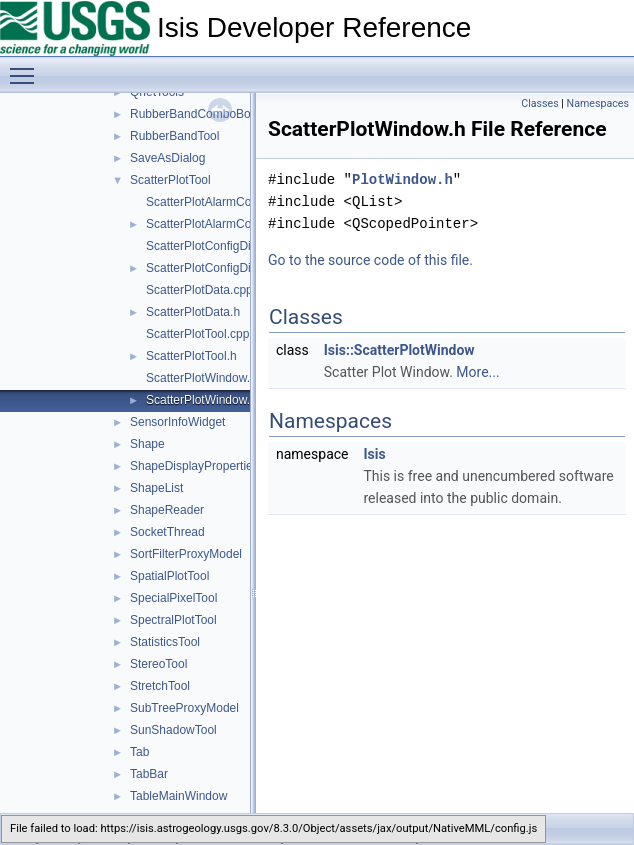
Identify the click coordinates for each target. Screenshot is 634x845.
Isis (374, 454)
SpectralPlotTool (173, 620)
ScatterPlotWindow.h (201, 400)
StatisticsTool (165, 642)
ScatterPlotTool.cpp (197, 334)
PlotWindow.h (402, 179)
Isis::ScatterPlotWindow (399, 350)
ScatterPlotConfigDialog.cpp (221, 246)
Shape (147, 444)
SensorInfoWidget (177, 422)
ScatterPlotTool (170, 180)
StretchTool (160, 686)
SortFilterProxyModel (186, 554)
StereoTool (158, 664)
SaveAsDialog (167, 158)
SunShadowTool (173, 730)
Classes (539, 103)
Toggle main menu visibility (27, 67)
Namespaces (598, 103)
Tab (139, 752)
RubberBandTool (174, 136)
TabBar (149, 774)
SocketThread (167, 532)
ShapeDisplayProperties (194, 466)
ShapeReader (167, 510)
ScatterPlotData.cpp (199, 290)
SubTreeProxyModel (184, 708)
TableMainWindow (178, 796)
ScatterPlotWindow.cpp (207, 378)
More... (477, 372)
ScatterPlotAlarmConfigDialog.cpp (236, 202)
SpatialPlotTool (169, 576)
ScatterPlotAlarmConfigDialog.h (230, 224)
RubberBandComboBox (193, 114)
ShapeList (156, 488)
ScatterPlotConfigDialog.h (214, 268)
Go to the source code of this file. (370, 260)
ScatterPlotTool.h (191, 356)
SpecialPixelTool (173, 598)
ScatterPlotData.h (193, 312)
